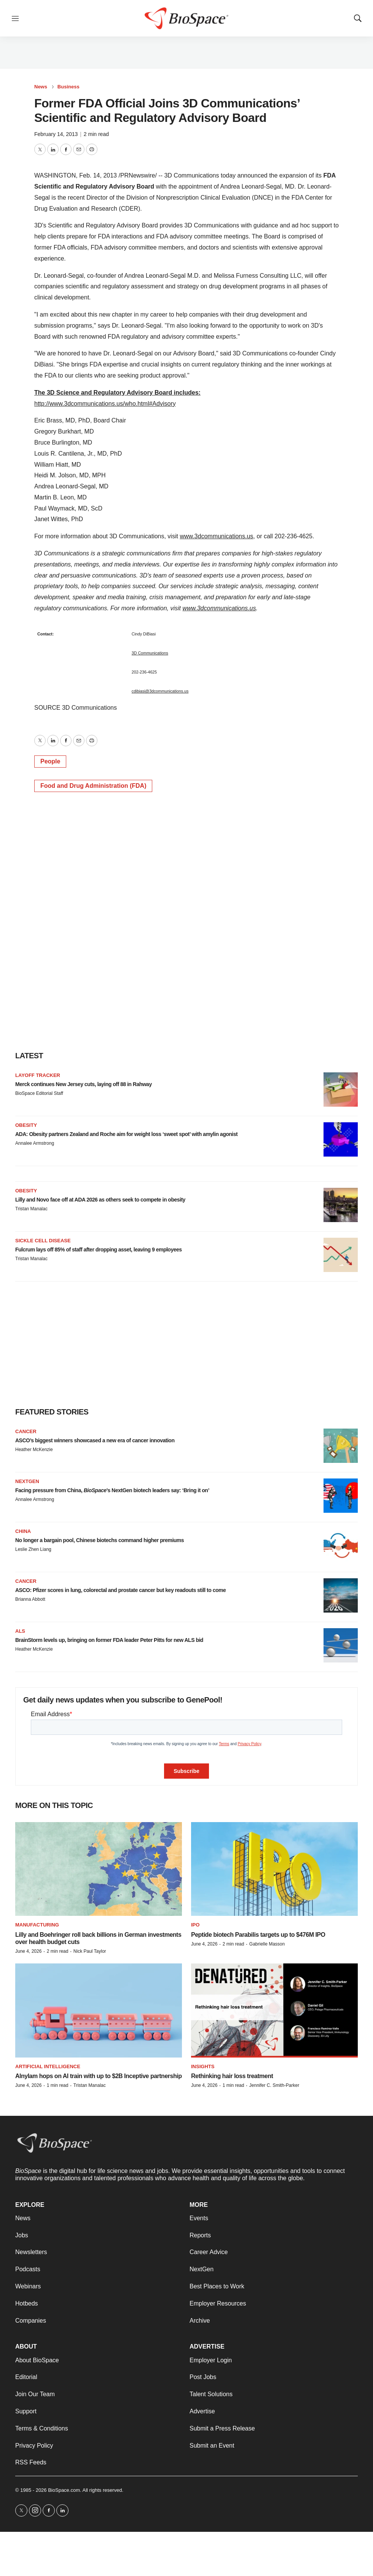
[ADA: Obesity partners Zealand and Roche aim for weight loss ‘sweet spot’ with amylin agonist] (341, 1139)
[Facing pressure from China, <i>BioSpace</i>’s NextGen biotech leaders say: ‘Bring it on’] (341, 1495)
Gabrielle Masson (267, 1944)
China (23, 1531)
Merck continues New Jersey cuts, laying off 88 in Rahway (83, 1084)
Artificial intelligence (47, 2066)
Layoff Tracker (37, 1075)
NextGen (27, 1481)
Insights (202, 2066)
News (40, 87)
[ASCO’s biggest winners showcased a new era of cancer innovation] (341, 1446)
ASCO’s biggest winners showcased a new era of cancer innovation (94, 1440)
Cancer (26, 1431)
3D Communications (150, 653)
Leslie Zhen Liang (33, 1549)
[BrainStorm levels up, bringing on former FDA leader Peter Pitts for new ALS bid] (341, 1645)
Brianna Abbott (30, 1599)
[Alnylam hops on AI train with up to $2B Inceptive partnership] (98, 2010)
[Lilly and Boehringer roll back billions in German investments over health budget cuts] (98, 1869)
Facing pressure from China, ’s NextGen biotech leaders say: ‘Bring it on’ (112, 1490)
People (50, 761)
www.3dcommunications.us (216, 536)
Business (68, 87)
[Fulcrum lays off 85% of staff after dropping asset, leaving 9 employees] (341, 1255)
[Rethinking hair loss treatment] (274, 2010)
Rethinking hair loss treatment (232, 2076)
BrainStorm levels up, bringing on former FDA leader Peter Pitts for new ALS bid (109, 1640)
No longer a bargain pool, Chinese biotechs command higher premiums (99, 1540)
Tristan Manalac (31, 1208)
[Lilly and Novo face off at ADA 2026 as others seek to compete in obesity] (341, 1205)
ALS (20, 1631)
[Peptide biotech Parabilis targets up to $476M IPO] (274, 1869)
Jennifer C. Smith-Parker (274, 2085)
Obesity (26, 1125)
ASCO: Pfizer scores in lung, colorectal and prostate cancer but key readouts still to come (120, 1590)
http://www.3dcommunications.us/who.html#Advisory (105, 403)
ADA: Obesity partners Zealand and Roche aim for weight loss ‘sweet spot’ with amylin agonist (126, 1134)
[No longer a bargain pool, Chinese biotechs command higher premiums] (341, 1545)
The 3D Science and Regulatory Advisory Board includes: (117, 392)
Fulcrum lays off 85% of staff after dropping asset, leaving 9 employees (98, 1249)
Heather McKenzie (34, 1449)
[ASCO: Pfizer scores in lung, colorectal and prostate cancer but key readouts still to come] (341, 1595)
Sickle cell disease (43, 1240)
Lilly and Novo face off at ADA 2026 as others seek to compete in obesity (100, 1200)
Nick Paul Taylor (89, 1951)
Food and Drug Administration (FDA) (93, 785)
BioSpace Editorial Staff (39, 1093)
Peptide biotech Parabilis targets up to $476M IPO (258, 1934)
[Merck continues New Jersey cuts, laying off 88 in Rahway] (341, 1089)
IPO (195, 1925)
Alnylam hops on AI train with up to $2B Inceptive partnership (98, 2076)
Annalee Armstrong (34, 1143)
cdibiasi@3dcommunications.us (160, 691)
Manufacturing (37, 1925)
